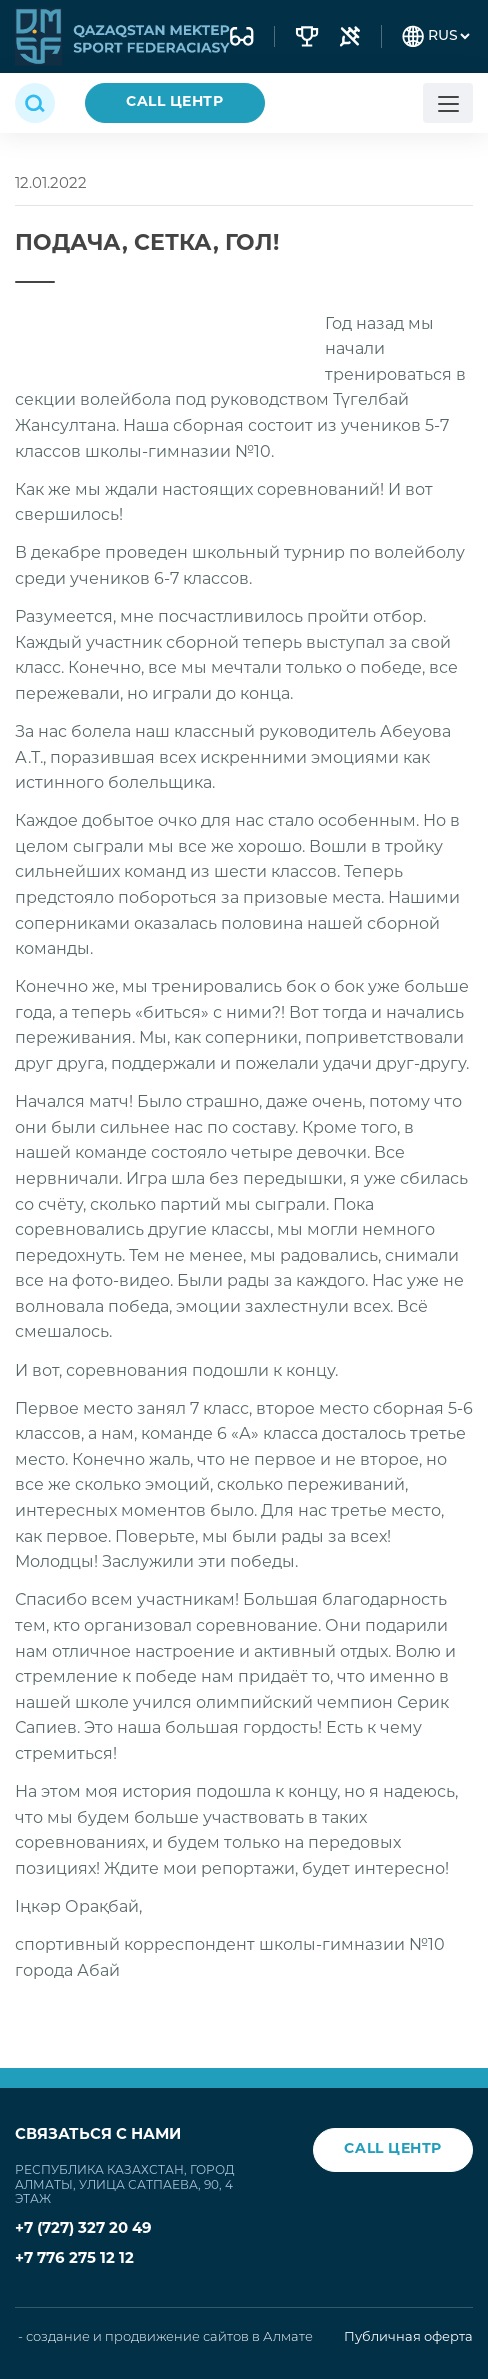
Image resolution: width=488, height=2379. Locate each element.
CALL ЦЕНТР (175, 102)
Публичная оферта (408, 2337)
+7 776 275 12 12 (74, 2259)
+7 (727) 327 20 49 (83, 2229)
